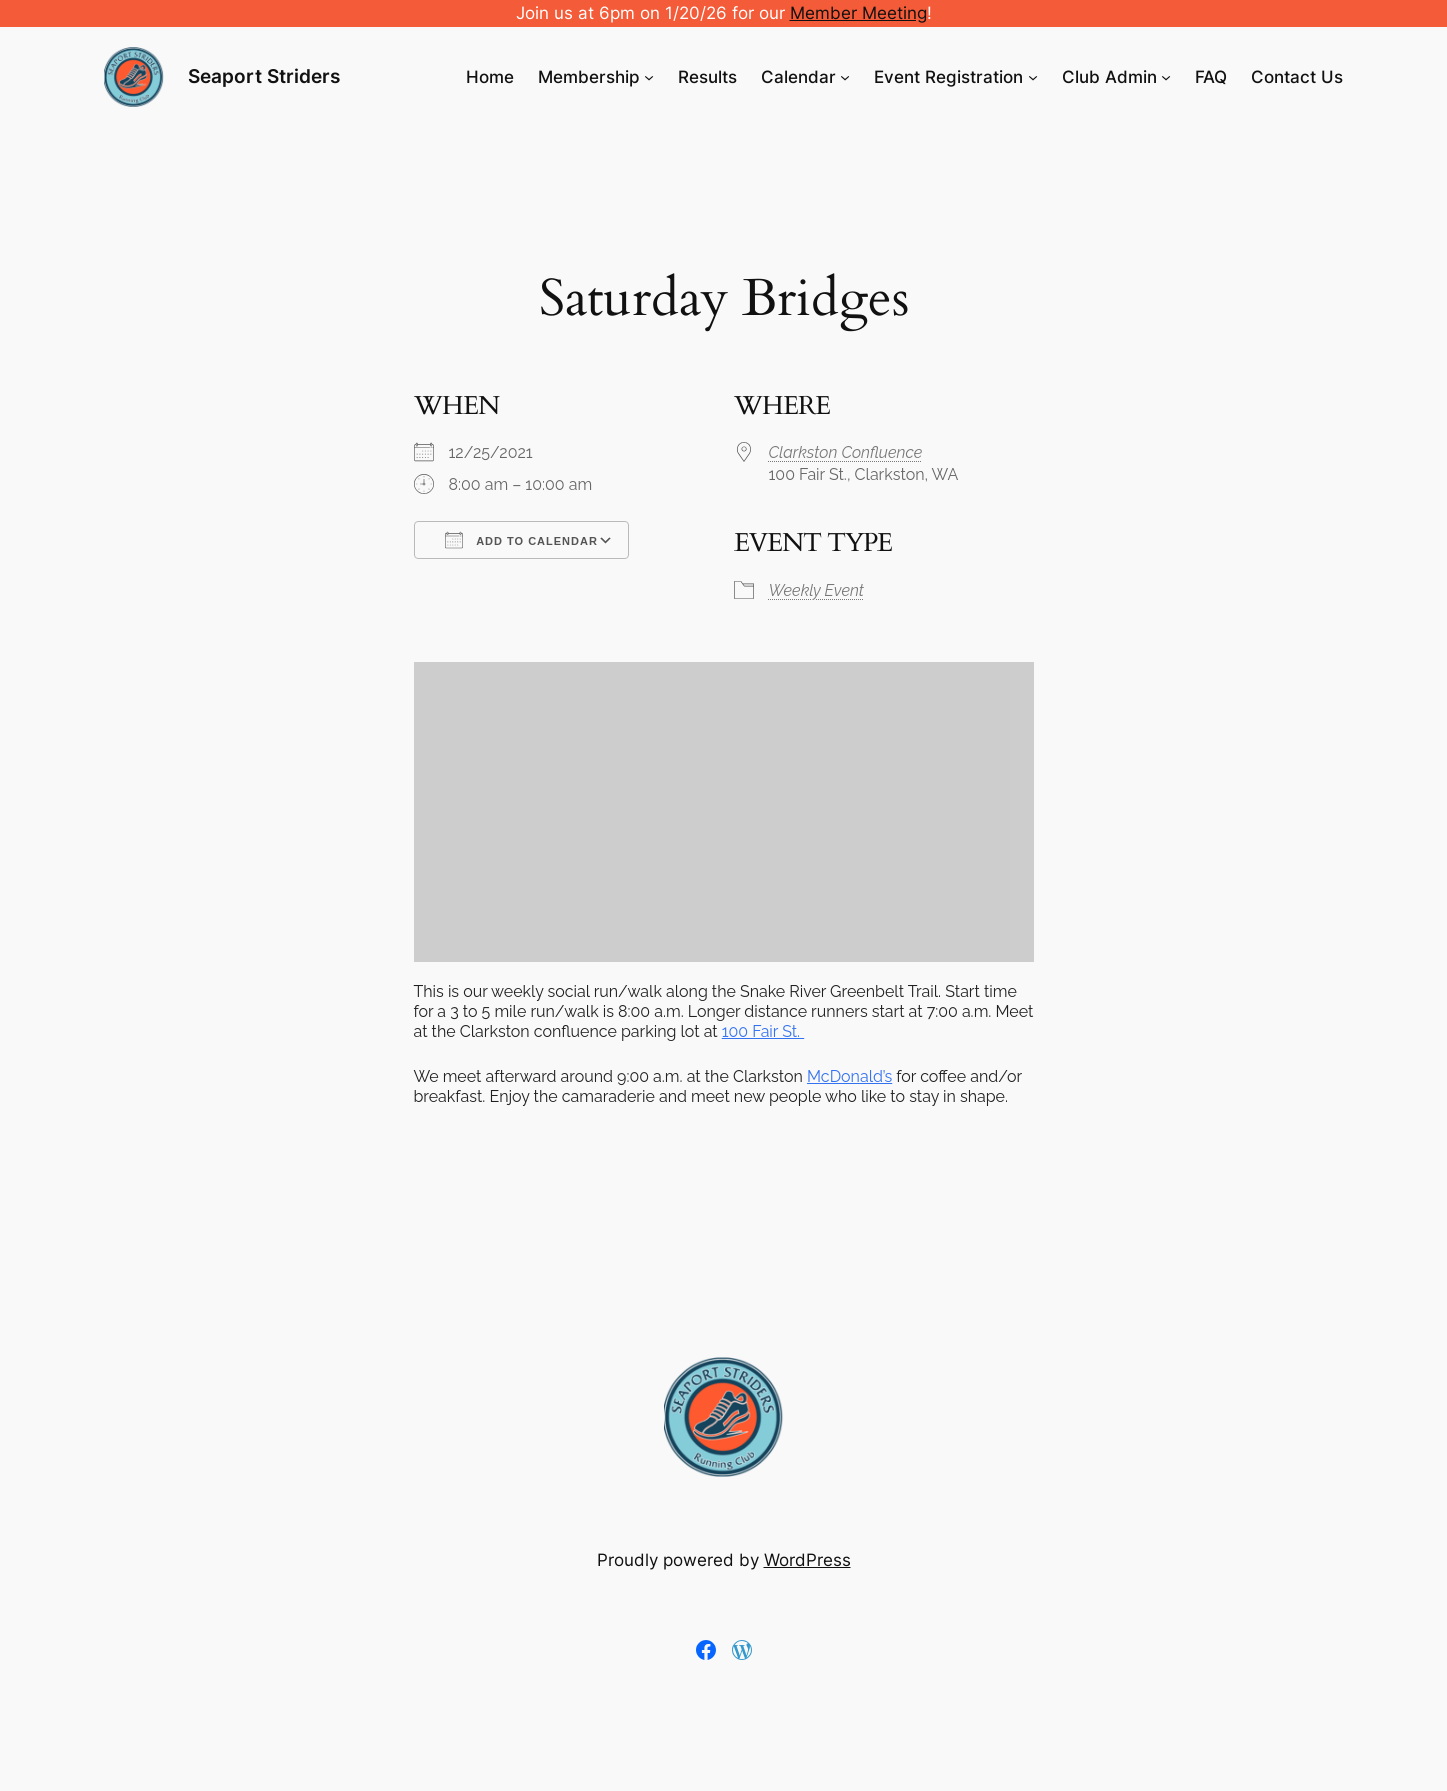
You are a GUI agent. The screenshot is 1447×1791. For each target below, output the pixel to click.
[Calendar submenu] (845, 77)
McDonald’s (849, 1076)
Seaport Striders (264, 76)
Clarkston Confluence (846, 452)
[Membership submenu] (649, 77)
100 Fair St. (763, 1031)
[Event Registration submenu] (1033, 77)
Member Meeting (858, 13)
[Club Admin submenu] (1166, 77)
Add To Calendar (521, 540)
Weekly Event (816, 590)
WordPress (807, 1560)
